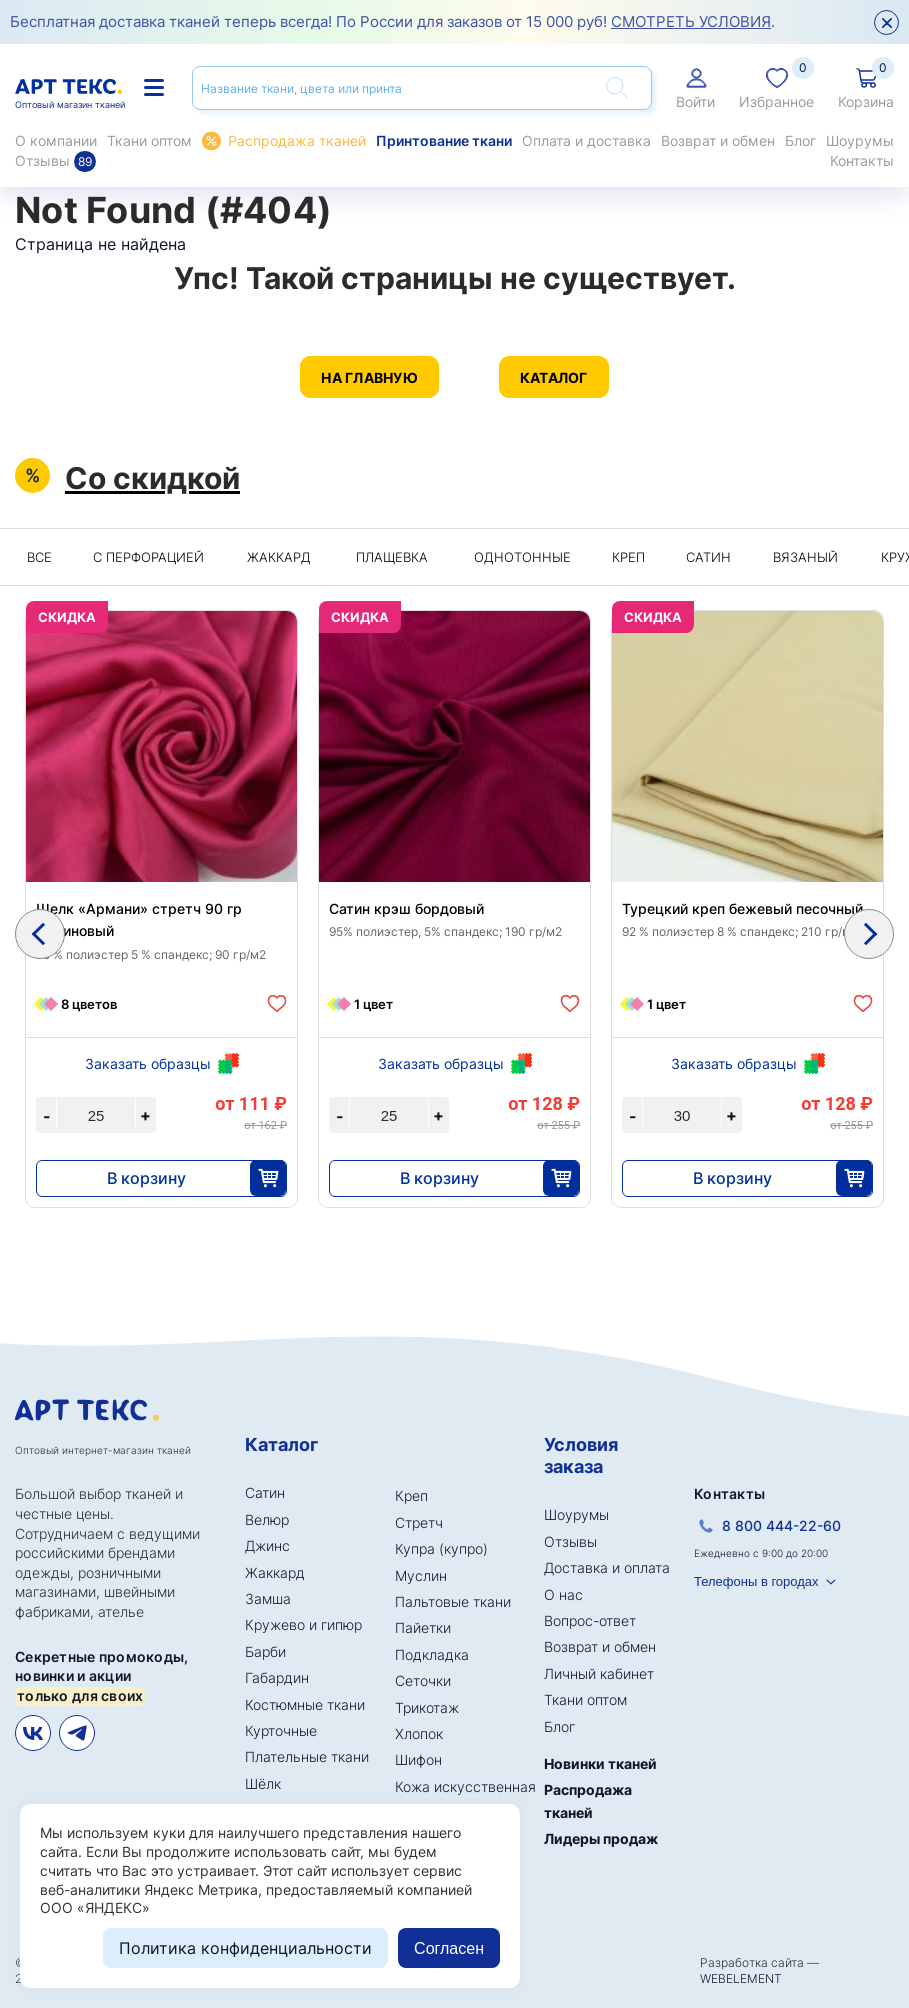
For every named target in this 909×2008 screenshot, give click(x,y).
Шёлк (263, 1783)
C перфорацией (148, 557)
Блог (800, 140)
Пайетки (423, 1627)
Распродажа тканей (297, 140)
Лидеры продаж (601, 1838)
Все (39, 557)
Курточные (281, 1730)
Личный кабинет (599, 1673)
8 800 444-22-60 (781, 1525)
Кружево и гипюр (303, 1624)
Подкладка (432, 1654)
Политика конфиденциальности (245, 1948)
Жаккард (279, 557)
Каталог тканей (154, 87)
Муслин (421, 1575)
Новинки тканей (600, 1763)
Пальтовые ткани (453, 1601)
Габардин (277, 1677)
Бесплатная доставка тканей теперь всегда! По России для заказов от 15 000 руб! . (392, 21)
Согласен (449, 1948)
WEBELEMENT (741, 1978)
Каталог (554, 377)
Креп (628, 557)
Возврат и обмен (718, 140)
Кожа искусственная (465, 1786)
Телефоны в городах (756, 1581)
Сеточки (423, 1680)
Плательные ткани (307, 1756)
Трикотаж (427, 1707)
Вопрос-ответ (590, 1620)
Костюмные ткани (305, 1704)
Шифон (418, 1759)
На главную (369, 377)
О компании (56, 140)
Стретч (419, 1522)
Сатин (708, 557)
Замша (268, 1598)
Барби (265, 1651)
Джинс (267, 1545)
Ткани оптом (149, 140)
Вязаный (805, 557)
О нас (563, 1594)
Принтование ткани (444, 140)
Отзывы (55, 161)
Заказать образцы (148, 1063)
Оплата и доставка (586, 140)
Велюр (267, 1519)
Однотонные (522, 557)
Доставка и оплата (607, 1567)
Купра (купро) (441, 1548)
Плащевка (392, 557)
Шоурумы (860, 140)
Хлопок (419, 1733)
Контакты (862, 160)
